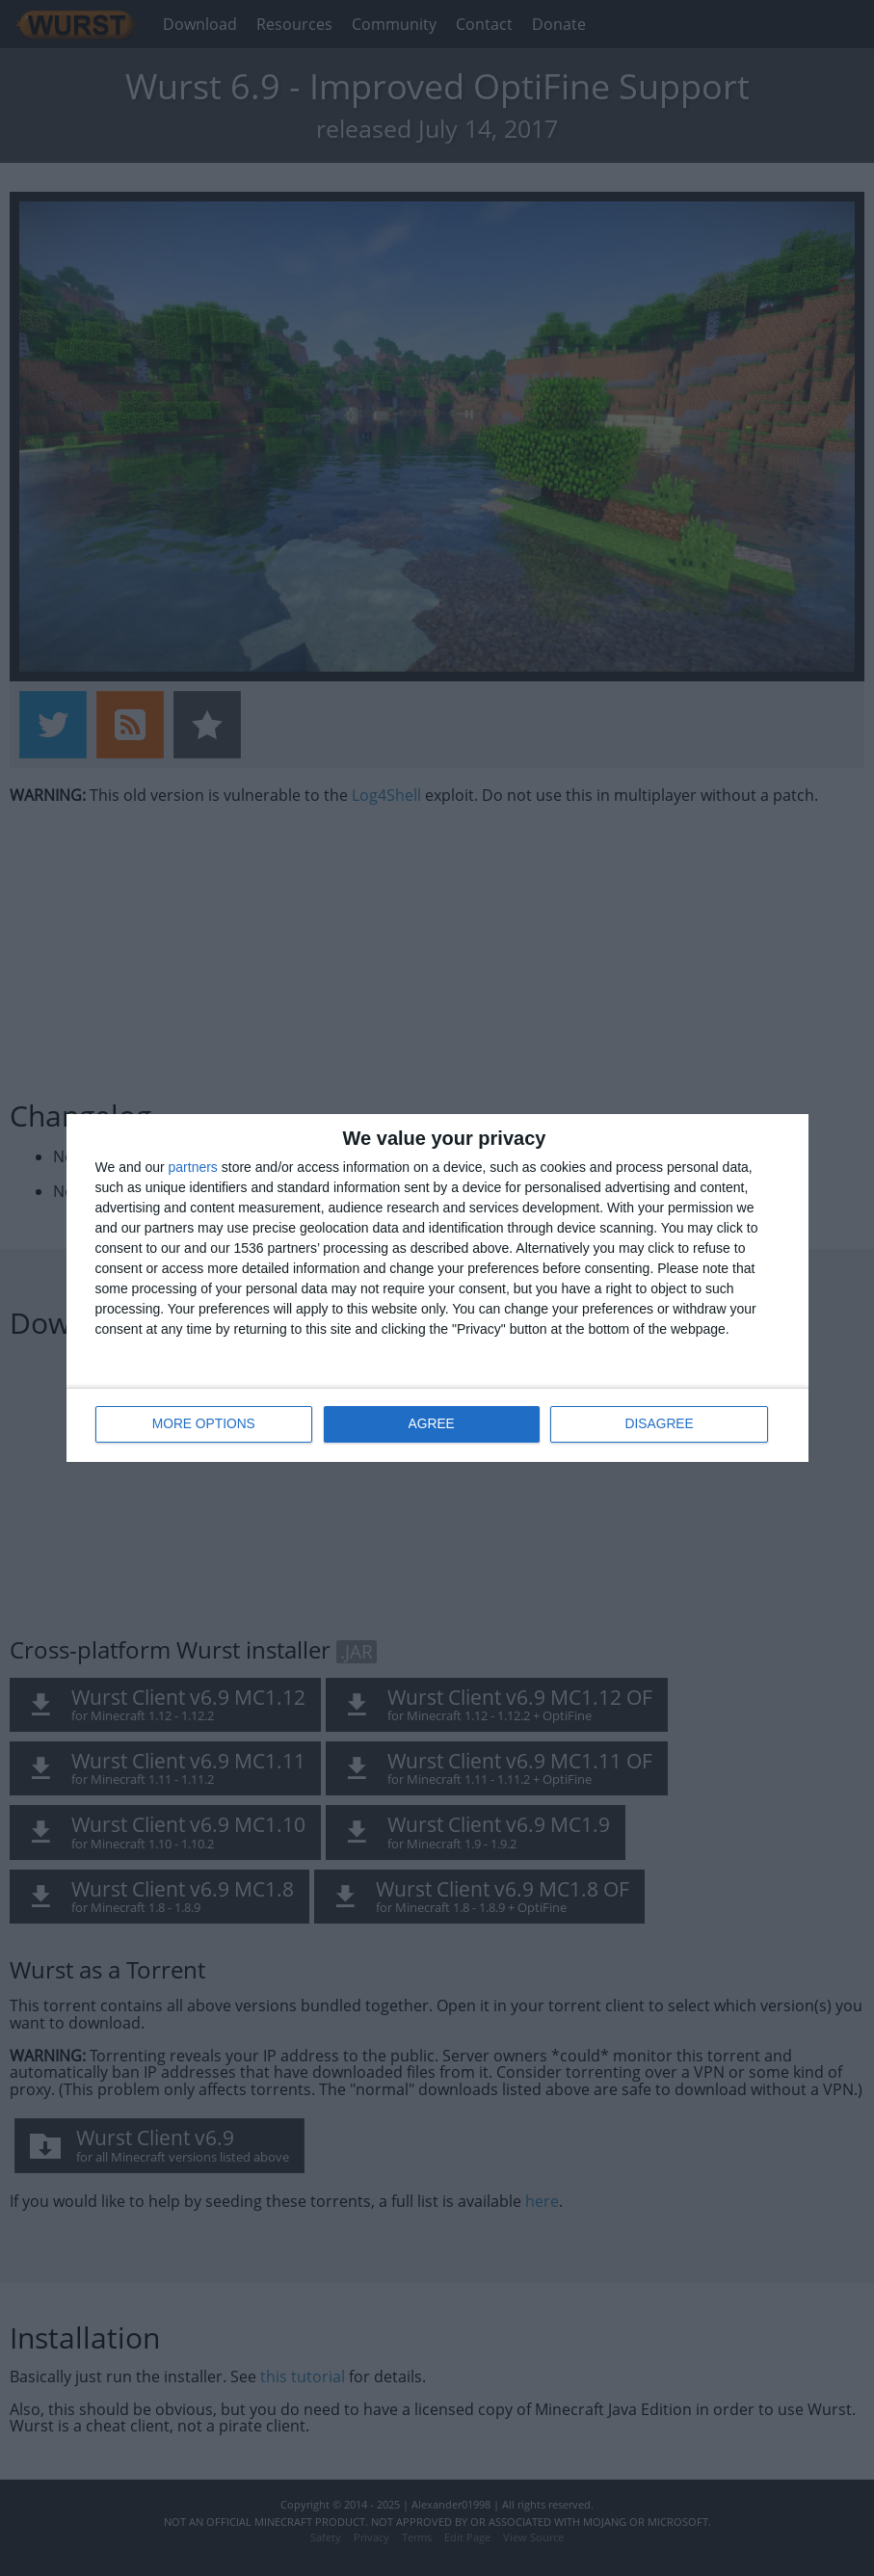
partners (193, 1167)
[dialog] (437, 1288)
